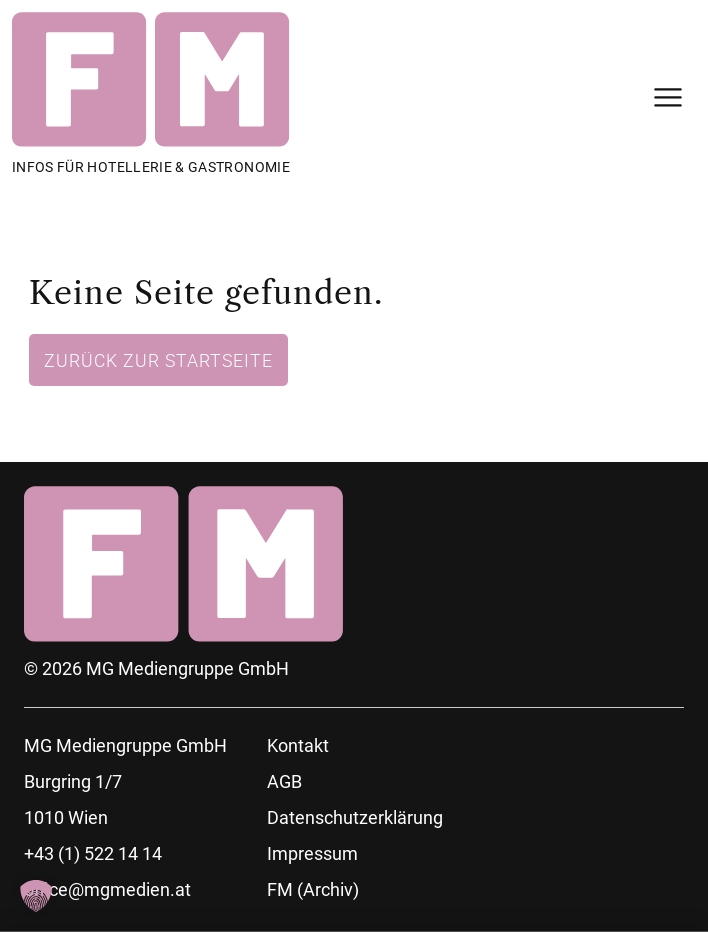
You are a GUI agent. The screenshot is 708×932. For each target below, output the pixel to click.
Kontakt (298, 745)
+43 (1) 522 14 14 (93, 853)
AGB (284, 781)
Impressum (312, 853)
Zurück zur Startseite (158, 360)
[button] (36, 896)
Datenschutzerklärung (355, 817)
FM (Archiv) (313, 889)
